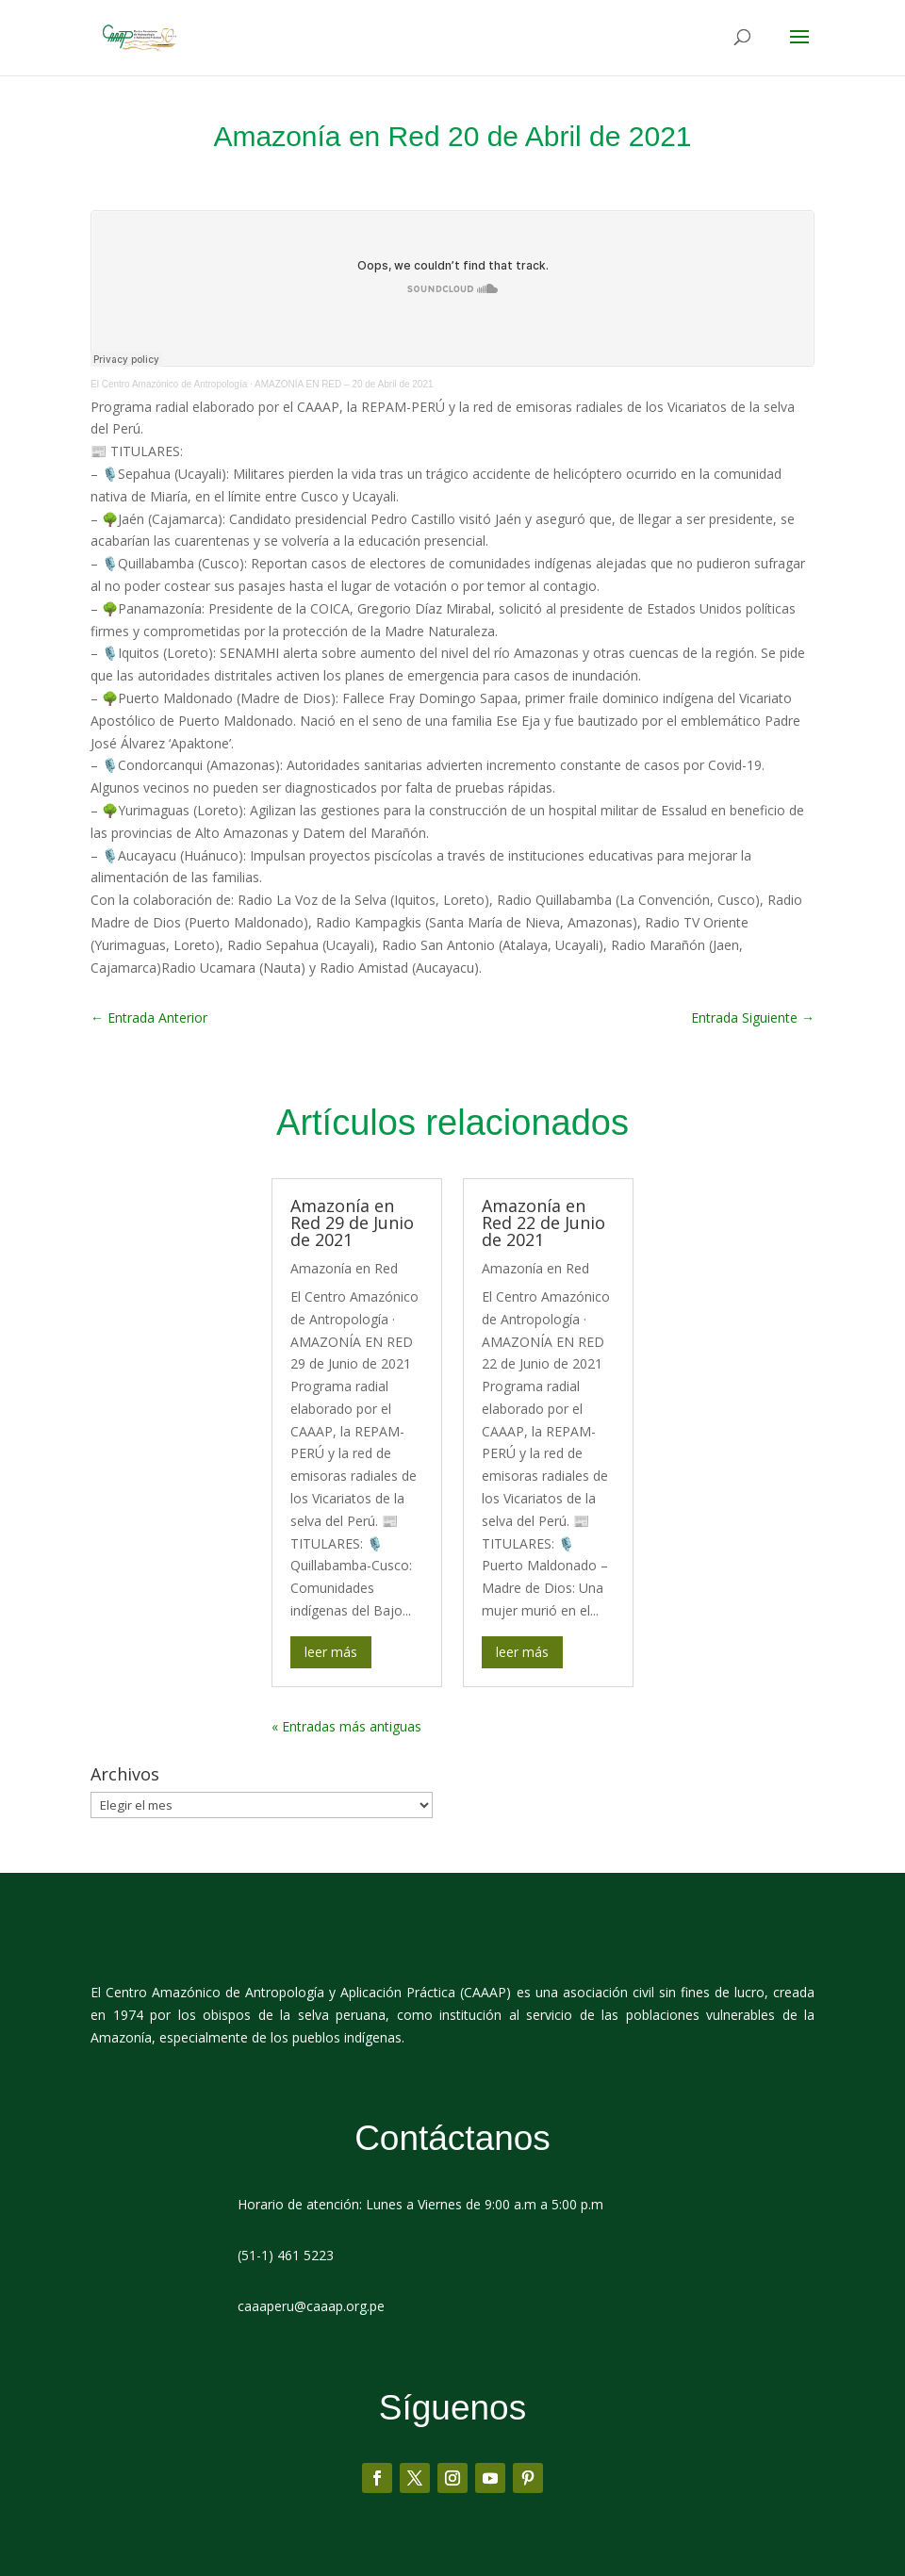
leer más (330, 1652)
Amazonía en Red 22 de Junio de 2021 (543, 1222)
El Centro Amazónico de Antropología (168, 384)
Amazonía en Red (344, 1268)
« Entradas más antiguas (346, 1726)
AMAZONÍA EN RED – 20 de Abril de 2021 (344, 384)
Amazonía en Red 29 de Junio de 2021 (352, 1222)
